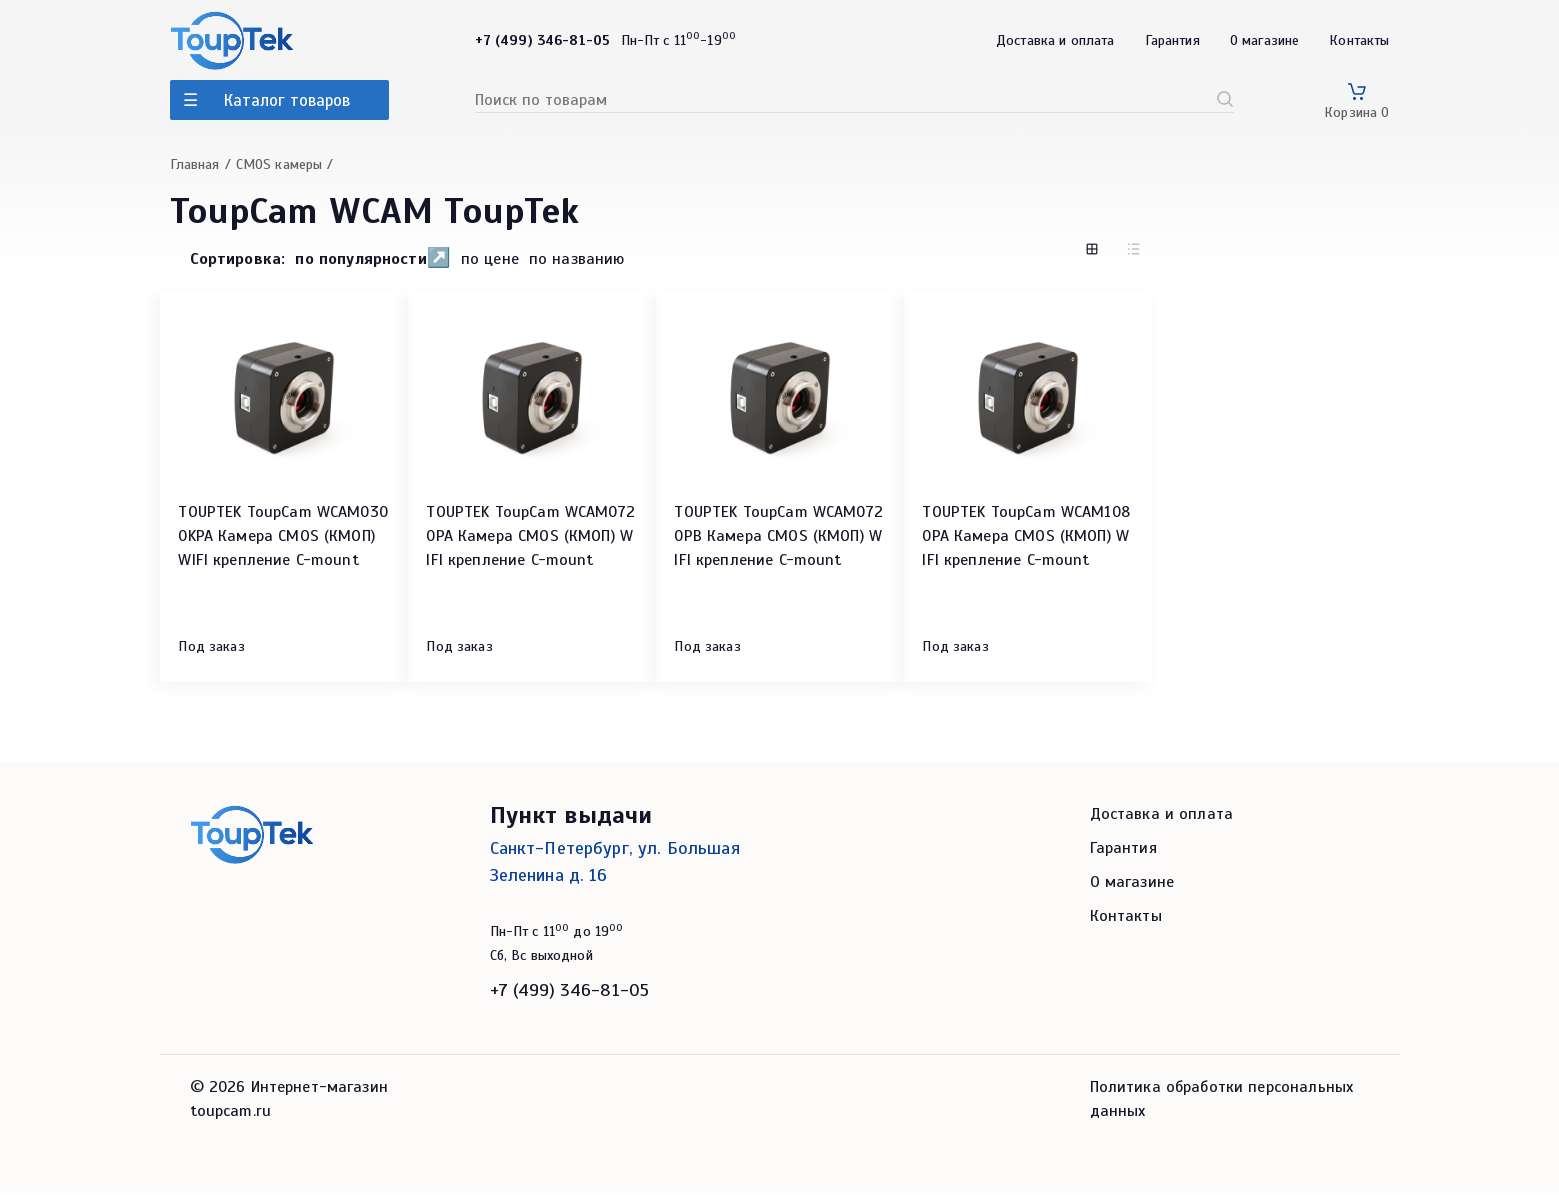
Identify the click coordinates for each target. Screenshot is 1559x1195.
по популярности (360, 259)
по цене (490, 259)
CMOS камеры (279, 164)
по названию (577, 259)
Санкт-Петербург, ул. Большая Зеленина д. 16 (615, 863)
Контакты (1359, 40)
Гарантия (1172, 40)
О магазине (1265, 40)
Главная (195, 164)
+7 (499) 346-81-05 (570, 992)
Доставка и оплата (1055, 40)
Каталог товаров (287, 100)
